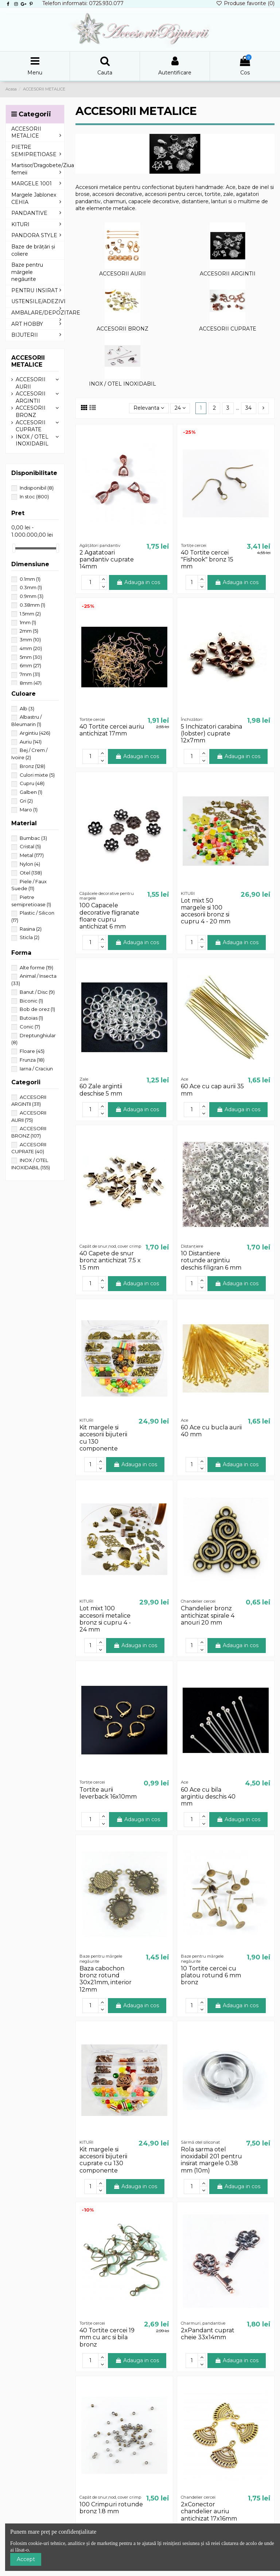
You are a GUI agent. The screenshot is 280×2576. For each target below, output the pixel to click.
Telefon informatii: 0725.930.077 (83, 3)
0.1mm (30, 579)
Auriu (31, 742)
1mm (28, 622)
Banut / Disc (37, 992)
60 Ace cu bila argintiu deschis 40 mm (208, 1796)
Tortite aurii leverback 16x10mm (108, 1793)
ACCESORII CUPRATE (227, 328)
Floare (32, 1051)
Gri (26, 801)
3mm (30, 639)
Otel (31, 873)
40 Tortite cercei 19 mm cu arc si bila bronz (107, 2337)
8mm (31, 683)
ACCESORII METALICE (28, 361)
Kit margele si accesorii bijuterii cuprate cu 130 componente (103, 2160)
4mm (31, 648)
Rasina (31, 929)
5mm (31, 657)
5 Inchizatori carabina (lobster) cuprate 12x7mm (211, 733)
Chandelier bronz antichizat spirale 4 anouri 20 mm (207, 1615)
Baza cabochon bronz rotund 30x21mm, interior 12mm (105, 1979)
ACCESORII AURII (122, 273)
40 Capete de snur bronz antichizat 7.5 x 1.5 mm (110, 1260)
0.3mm (31, 587)
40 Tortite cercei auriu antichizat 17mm (111, 730)
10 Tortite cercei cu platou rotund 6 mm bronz (211, 1975)
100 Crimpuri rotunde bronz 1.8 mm (111, 2508)
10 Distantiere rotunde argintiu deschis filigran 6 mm (211, 1260)
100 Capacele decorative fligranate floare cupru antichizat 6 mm (109, 916)
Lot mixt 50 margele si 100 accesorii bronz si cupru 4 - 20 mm (205, 911)
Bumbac (33, 838)
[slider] (13, 548)
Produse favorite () (245, 3)
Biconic (31, 1001)
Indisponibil (37, 488)
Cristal (30, 846)
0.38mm (32, 605)
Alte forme (36, 967)
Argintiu (35, 733)
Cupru (32, 783)
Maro (29, 809)
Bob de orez (37, 1009)
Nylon (30, 864)
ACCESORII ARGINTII (228, 273)
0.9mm (31, 596)
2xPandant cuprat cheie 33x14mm (207, 2334)
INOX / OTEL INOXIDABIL (122, 384)
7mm (30, 674)
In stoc (34, 496)
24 (180, 408)
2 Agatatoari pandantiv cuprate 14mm (106, 559)
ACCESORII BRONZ (122, 328)
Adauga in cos (138, 582)
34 (248, 408)
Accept (26, 2559)
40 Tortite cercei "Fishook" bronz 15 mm (207, 559)
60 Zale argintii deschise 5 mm (100, 1090)
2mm (29, 631)
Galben (31, 792)
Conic (30, 1027)
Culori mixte (37, 775)
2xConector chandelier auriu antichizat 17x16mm (209, 2511)
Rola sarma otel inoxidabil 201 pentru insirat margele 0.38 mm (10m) (211, 2160)
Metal (32, 855)
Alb (27, 708)
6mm (30, 665)
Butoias (31, 1018)
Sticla (29, 937)
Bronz (32, 766)
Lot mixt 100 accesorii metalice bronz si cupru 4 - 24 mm (105, 1619)
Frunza (32, 1060)
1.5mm (30, 614)
